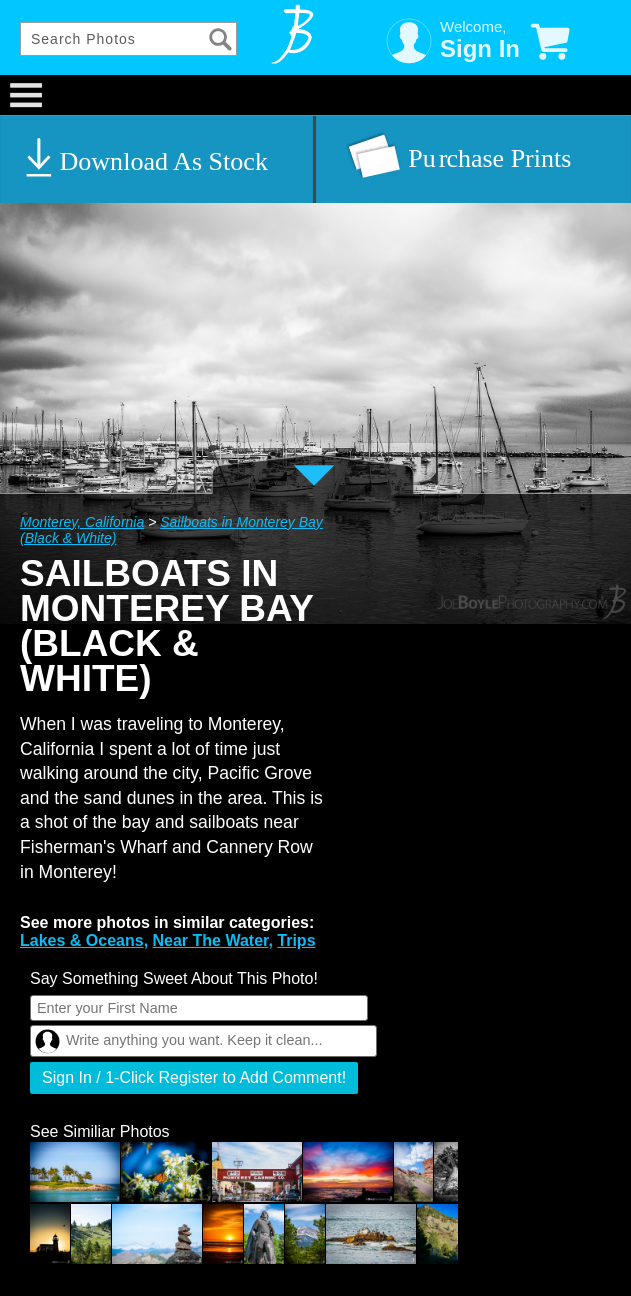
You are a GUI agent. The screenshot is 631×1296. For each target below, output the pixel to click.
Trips (296, 940)
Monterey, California (82, 522)
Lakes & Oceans (82, 940)
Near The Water (211, 940)
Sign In (480, 48)
